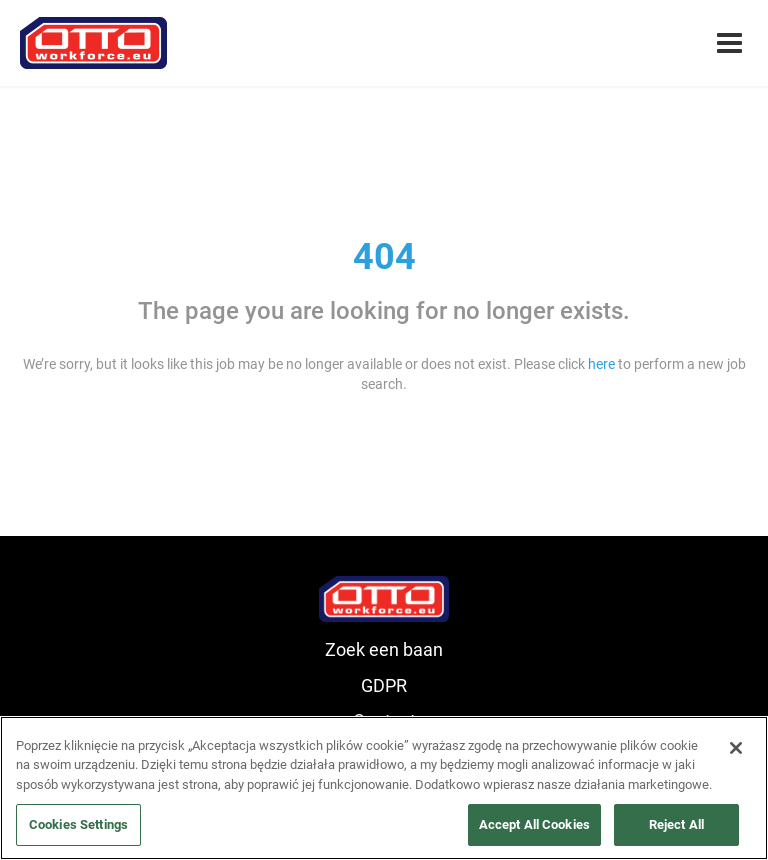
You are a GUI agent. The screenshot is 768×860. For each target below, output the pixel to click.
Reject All (676, 824)
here (601, 364)
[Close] (736, 748)
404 (384, 257)
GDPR (384, 685)
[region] (384, 788)
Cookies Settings (78, 824)
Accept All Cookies (534, 824)
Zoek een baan (384, 649)
